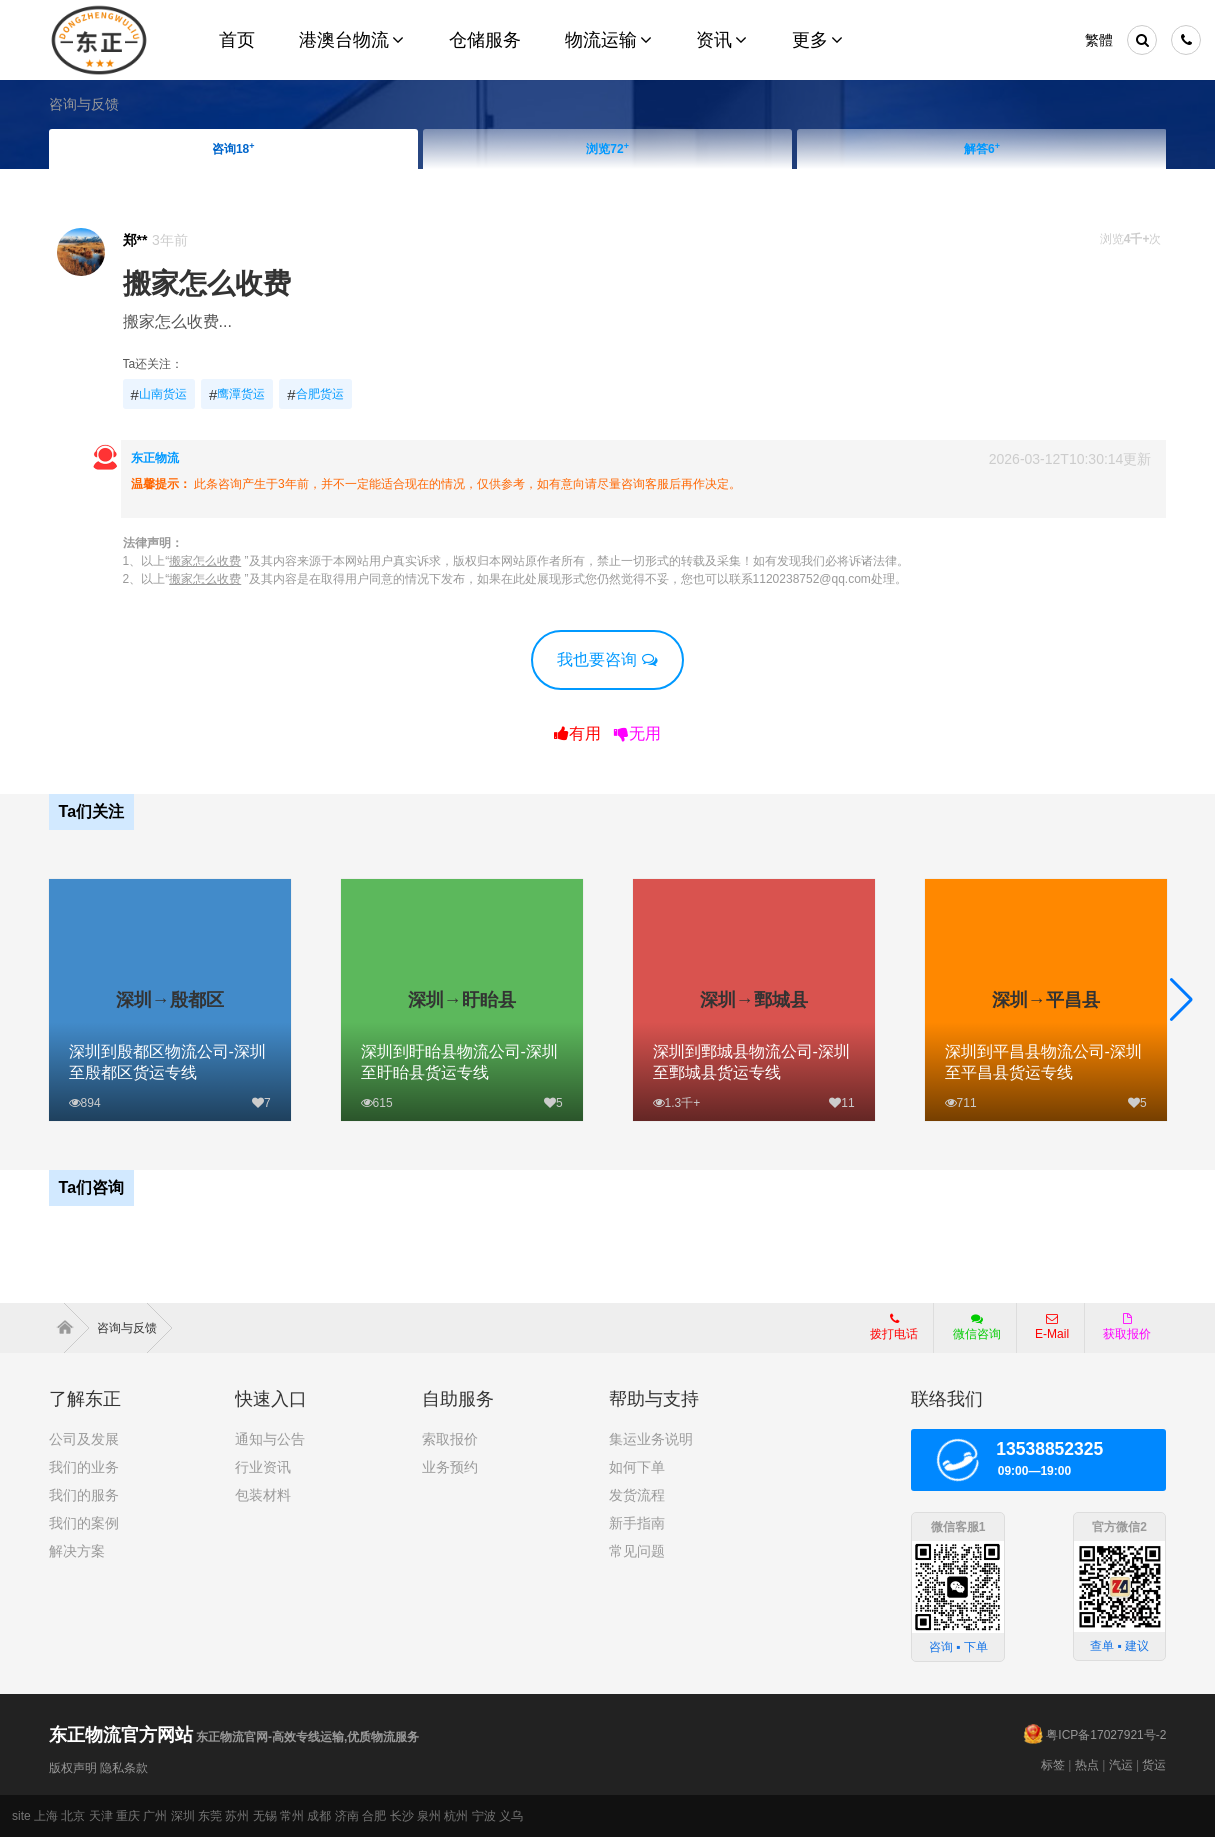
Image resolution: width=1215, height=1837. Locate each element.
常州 (292, 1816)
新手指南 (637, 1523)
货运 (1154, 1765)
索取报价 (450, 1439)
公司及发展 (84, 1439)
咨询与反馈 (84, 104)
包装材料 (263, 1495)
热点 (1087, 1765)
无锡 (265, 1816)
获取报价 (1127, 1327)
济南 (347, 1816)
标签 (1053, 1765)
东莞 (210, 1816)
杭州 (456, 1816)
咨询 (233, 149)
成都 (319, 1816)
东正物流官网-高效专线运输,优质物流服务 (234, 1737)
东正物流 (155, 458)
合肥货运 (315, 395)
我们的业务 (84, 1467)
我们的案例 (84, 1523)
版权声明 (73, 1768)
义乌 (511, 1816)
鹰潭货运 (237, 395)
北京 (73, 1816)
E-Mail (1052, 1327)
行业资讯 (263, 1467)
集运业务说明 (651, 1439)
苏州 (237, 1816)
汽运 (1121, 1765)
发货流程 (637, 1495)
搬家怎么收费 (207, 283)
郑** (135, 240)
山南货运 (159, 395)
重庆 (128, 1816)
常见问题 (637, 1551)
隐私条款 (124, 1768)
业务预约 (450, 1467)
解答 (982, 149)
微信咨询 (969, 1333)
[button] (1181, 1000)
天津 (101, 1816)
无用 (637, 733)
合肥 (374, 1816)
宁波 (484, 1816)
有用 (577, 733)
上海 (46, 1816)
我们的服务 (84, 1495)
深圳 (183, 1816)
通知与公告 (270, 1439)
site (21, 1816)
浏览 (607, 149)
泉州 (429, 1816)
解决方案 (77, 1551)
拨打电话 (894, 1327)
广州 (155, 1816)
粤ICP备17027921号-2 (1106, 1735)
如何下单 (637, 1467)
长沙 (402, 1816)
